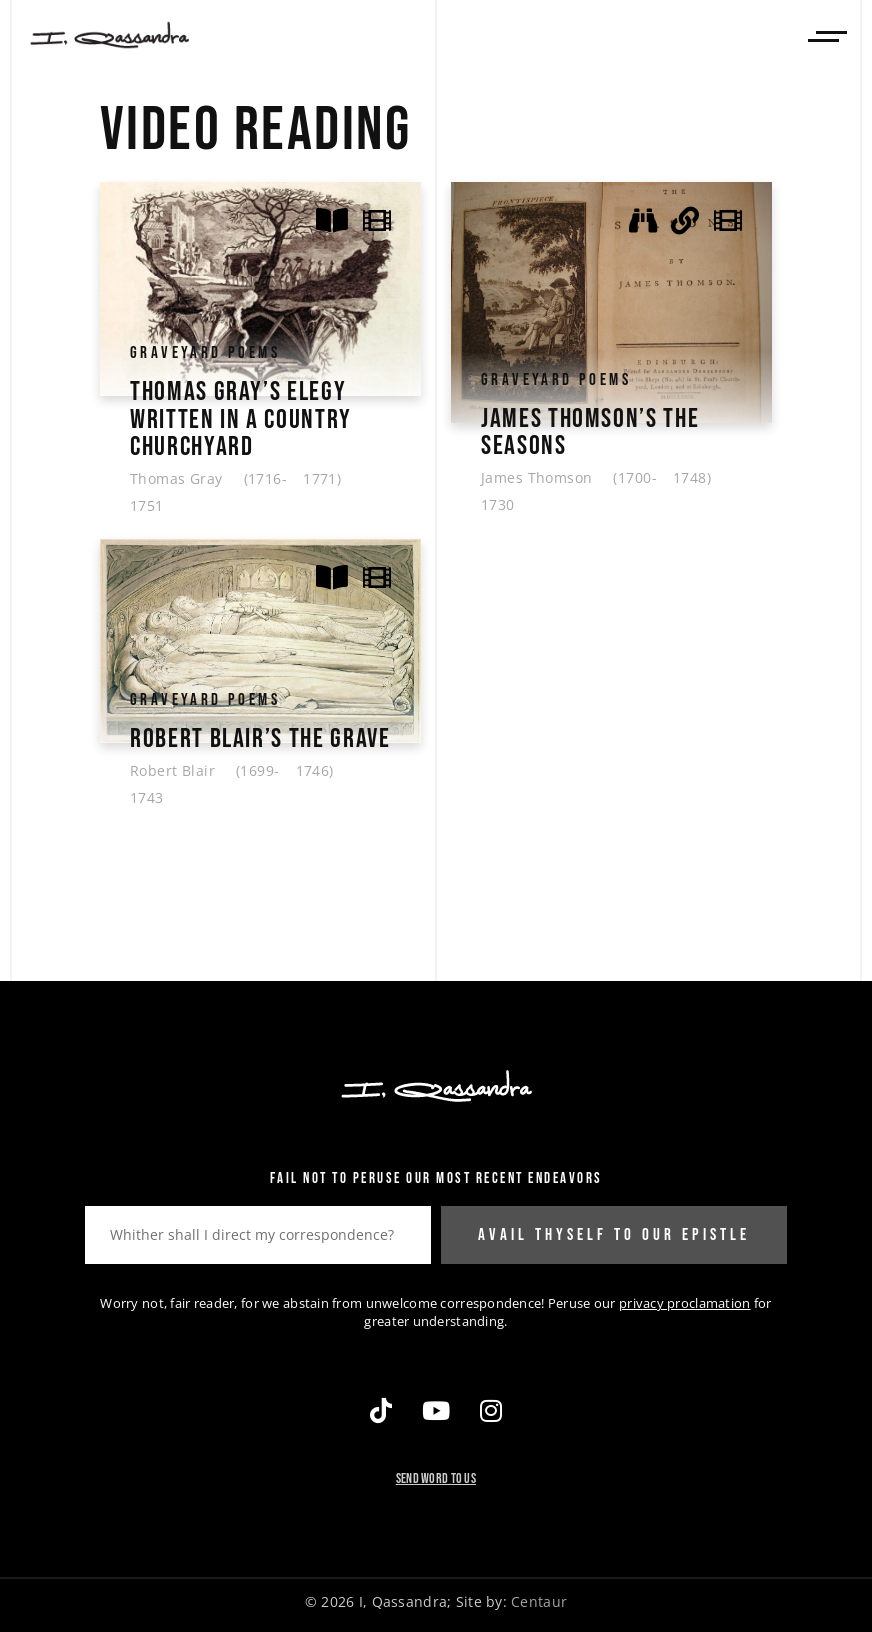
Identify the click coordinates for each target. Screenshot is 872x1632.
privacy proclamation (685, 1300)
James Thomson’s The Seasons (590, 432)
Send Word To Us (436, 1475)
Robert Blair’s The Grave (260, 736)
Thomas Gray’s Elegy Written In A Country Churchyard (240, 418)
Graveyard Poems (205, 353)
